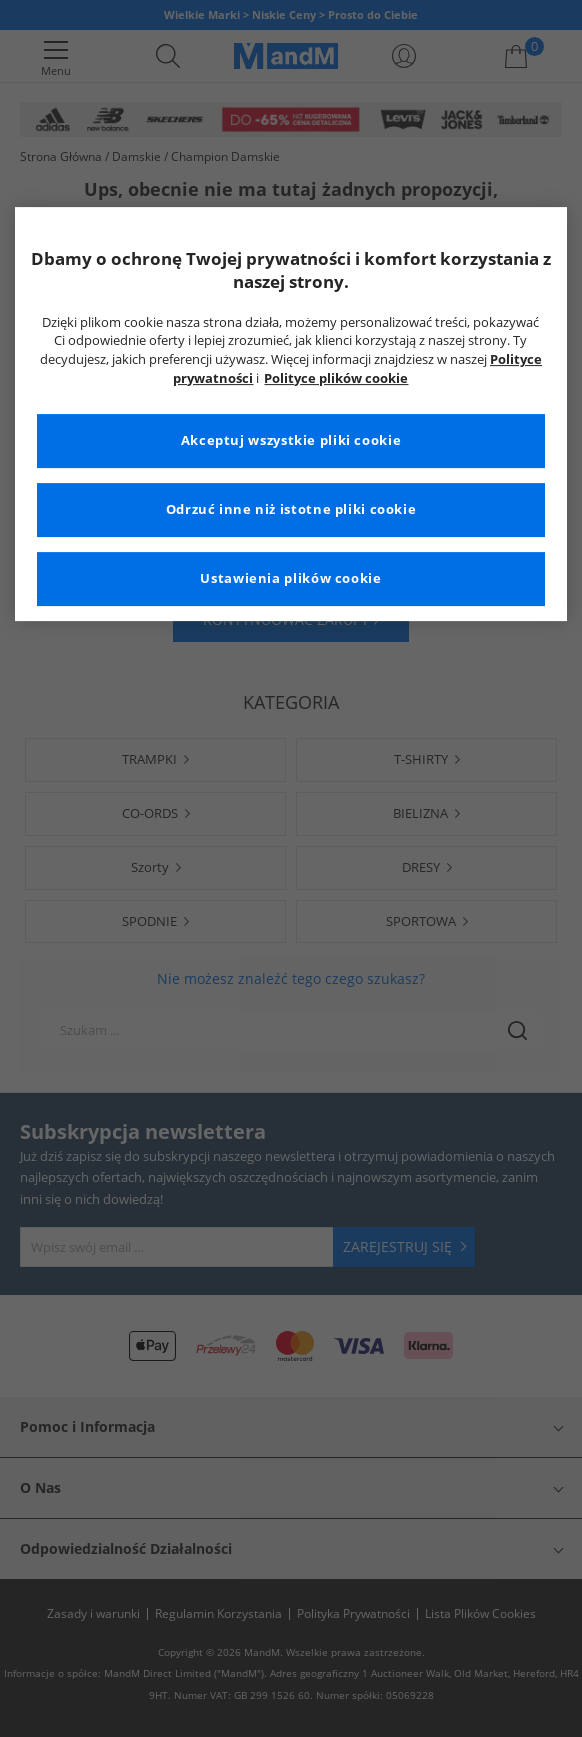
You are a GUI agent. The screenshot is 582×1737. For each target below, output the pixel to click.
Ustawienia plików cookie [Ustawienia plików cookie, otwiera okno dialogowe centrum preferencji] (290, 578)
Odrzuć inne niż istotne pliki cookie (291, 509)
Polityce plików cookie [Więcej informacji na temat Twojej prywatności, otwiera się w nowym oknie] (336, 378)
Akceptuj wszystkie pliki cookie (291, 440)
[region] (291, 414)
